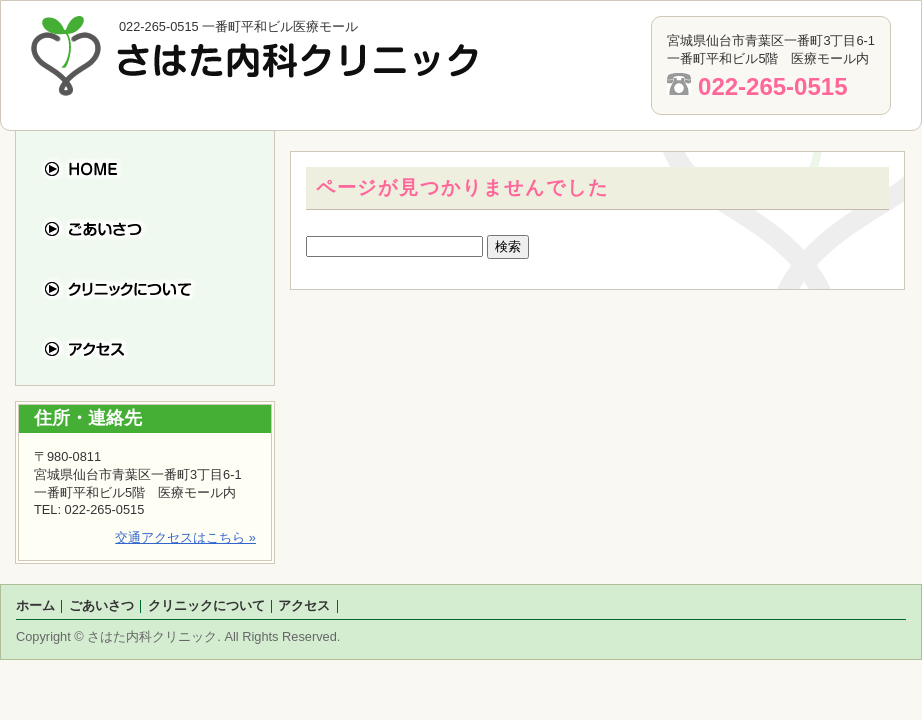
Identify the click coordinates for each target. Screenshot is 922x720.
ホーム (157, 168)
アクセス (157, 348)
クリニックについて (157, 288)
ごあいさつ (157, 228)
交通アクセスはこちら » (185, 537)
